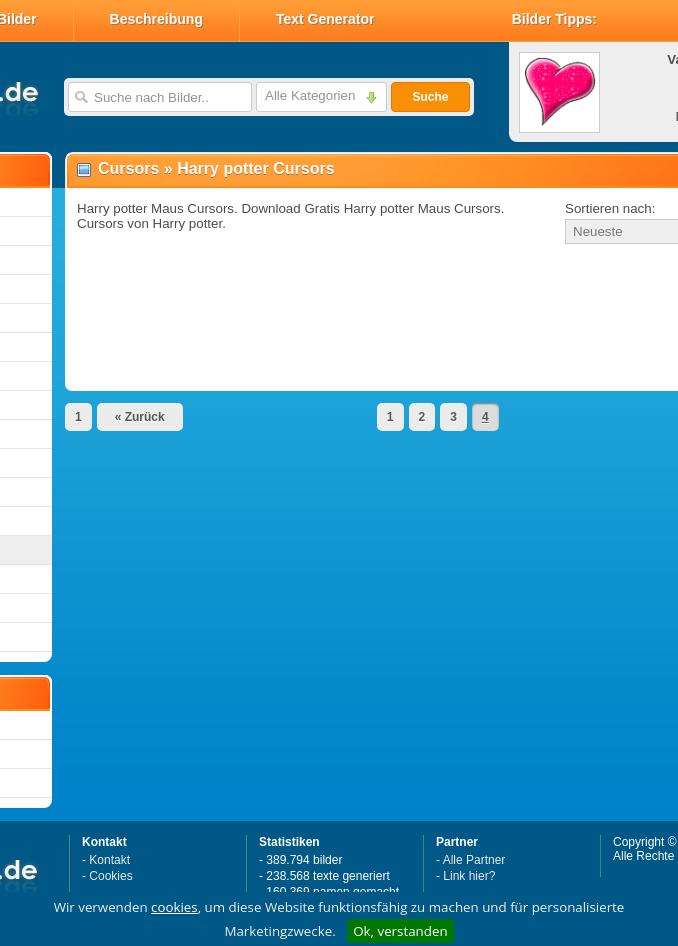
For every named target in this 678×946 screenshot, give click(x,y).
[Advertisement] (302, 284)
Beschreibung (156, 19)
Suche (430, 97)
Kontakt (109, 860)
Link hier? (469, 876)
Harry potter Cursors (255, 168)
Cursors (128, 168)
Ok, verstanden (400, 931)
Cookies (110, 876)
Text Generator (325, 19)
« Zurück (140, 417)
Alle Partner (474, 860)
